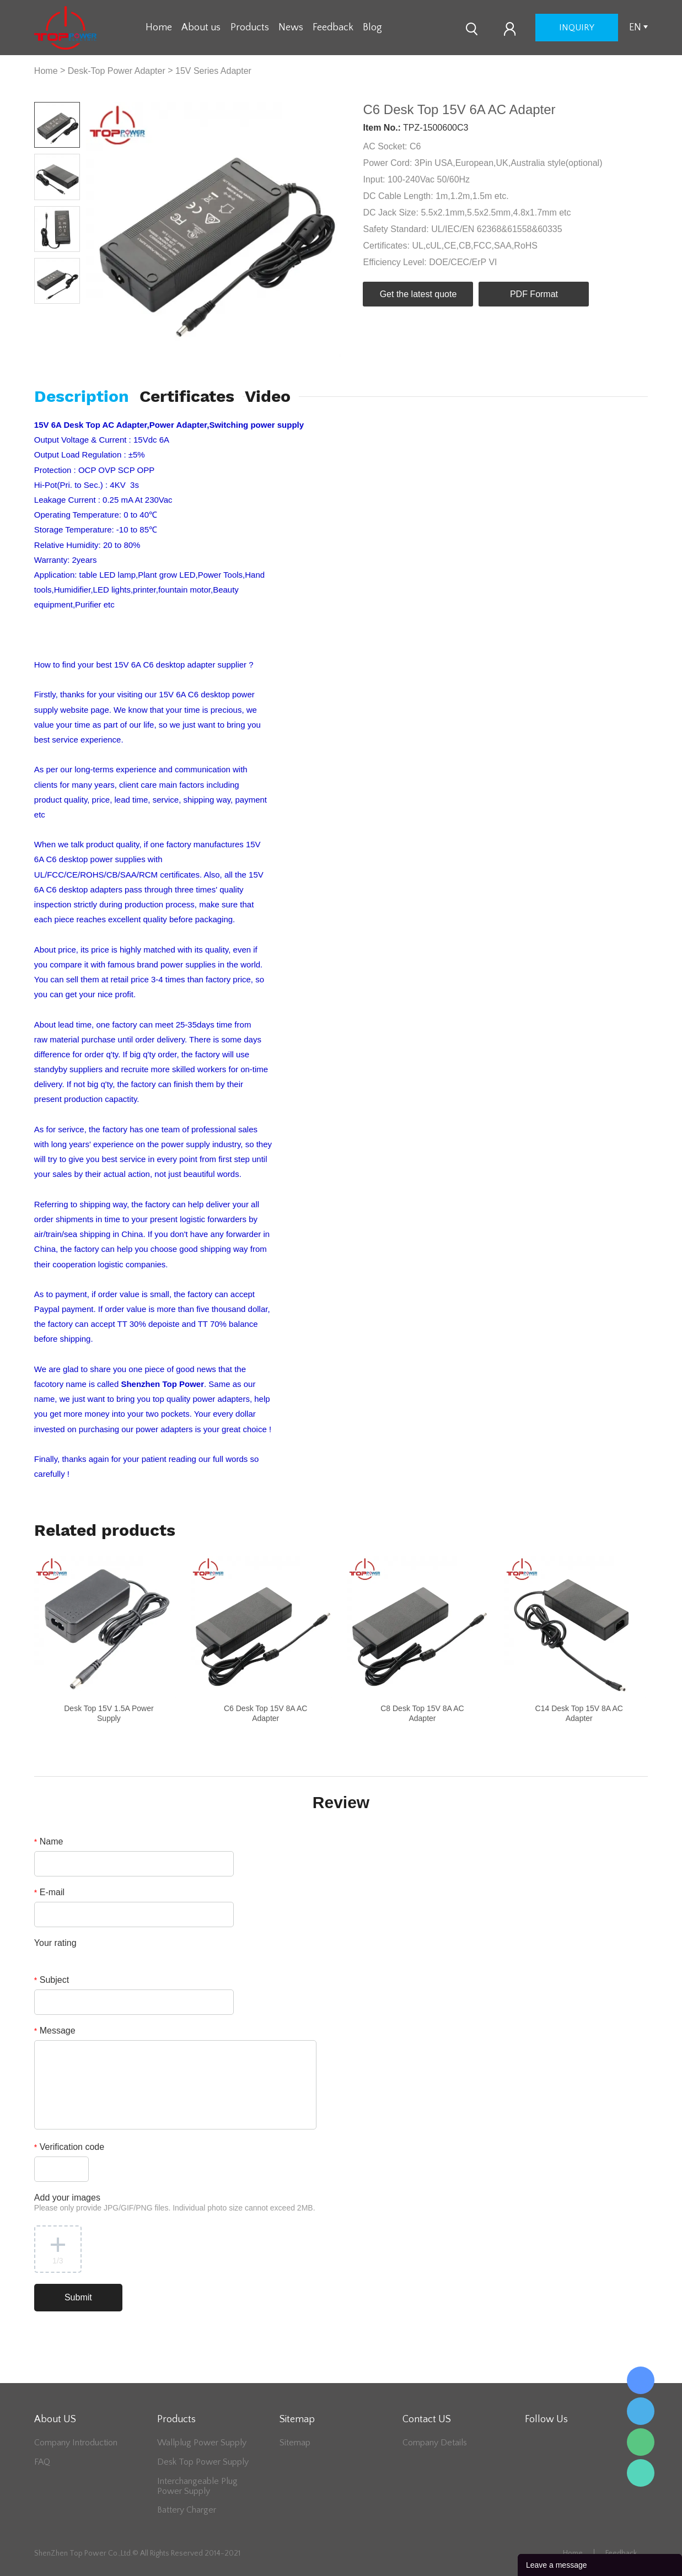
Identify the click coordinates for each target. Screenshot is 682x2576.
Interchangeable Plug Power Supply (197, 2486)
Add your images (174, 2202)
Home (159, 27)
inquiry (576, 28)
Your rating (55, 1943)
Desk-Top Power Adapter (116, 71)
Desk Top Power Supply (203, 2462)
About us (201, 27)
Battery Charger (186, 2510)
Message (55, 2030)
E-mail (49, 1892)
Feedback (333, 27)
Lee (640, 2473)
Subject (51, 1980)
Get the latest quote (418, 294)
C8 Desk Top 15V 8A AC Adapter (422, 1713)
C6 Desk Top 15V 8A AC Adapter (266, 1713)
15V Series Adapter (213, 71)
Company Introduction (75, 2443)
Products (249, 27)
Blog (372, 27)
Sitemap (295, 2443)
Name (48, 1841)
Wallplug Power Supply (201, 2443)
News (290, 27)
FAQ (42, 2462)
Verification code (69, 2147)
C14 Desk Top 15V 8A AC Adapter (579, 1713)
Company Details (434, 2443)
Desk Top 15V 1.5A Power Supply (108, 1713)
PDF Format (534, 294)
